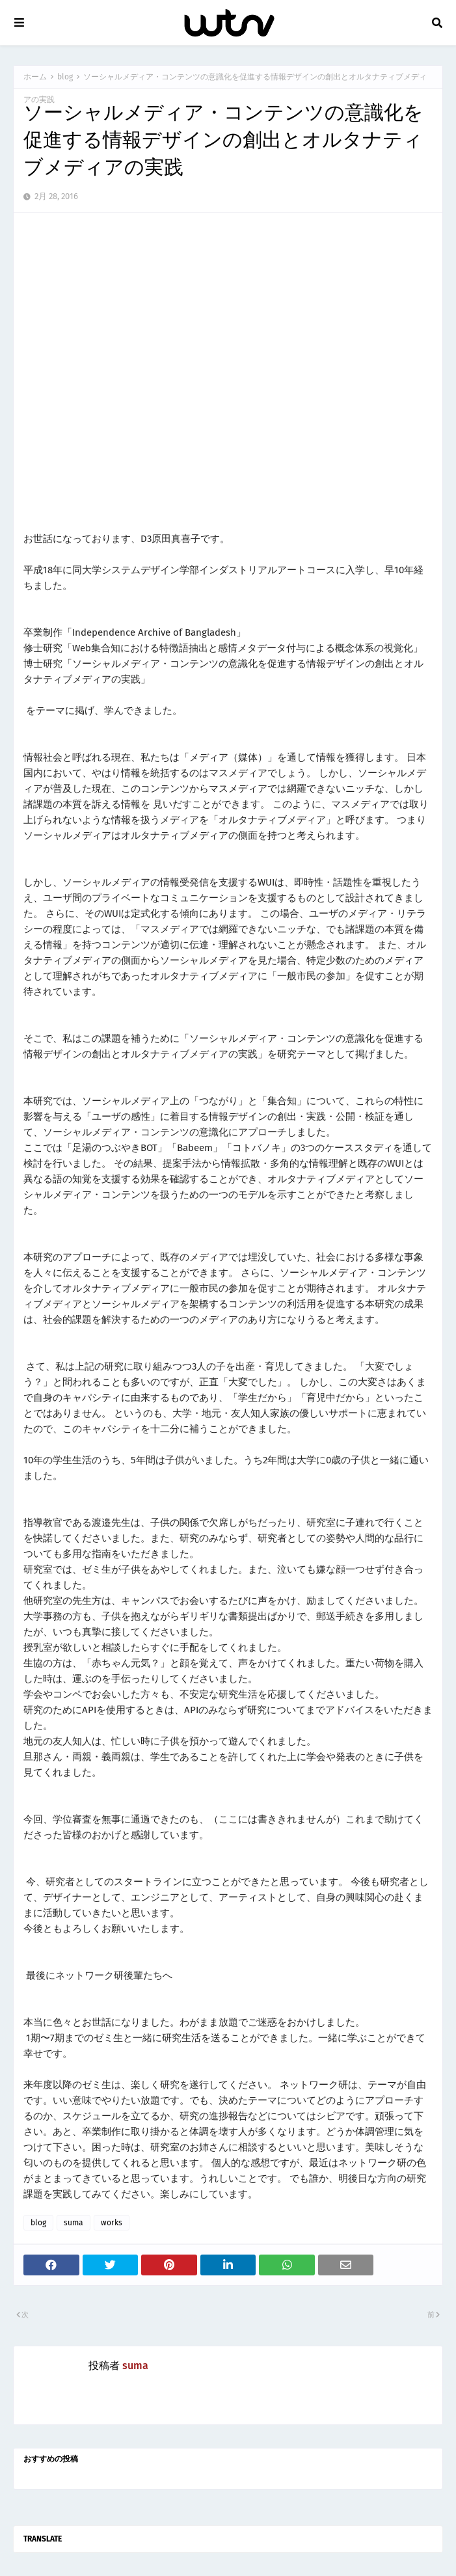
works (111, 2222)
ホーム (35, 76)
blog (65, 76)
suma (73, 2222)
